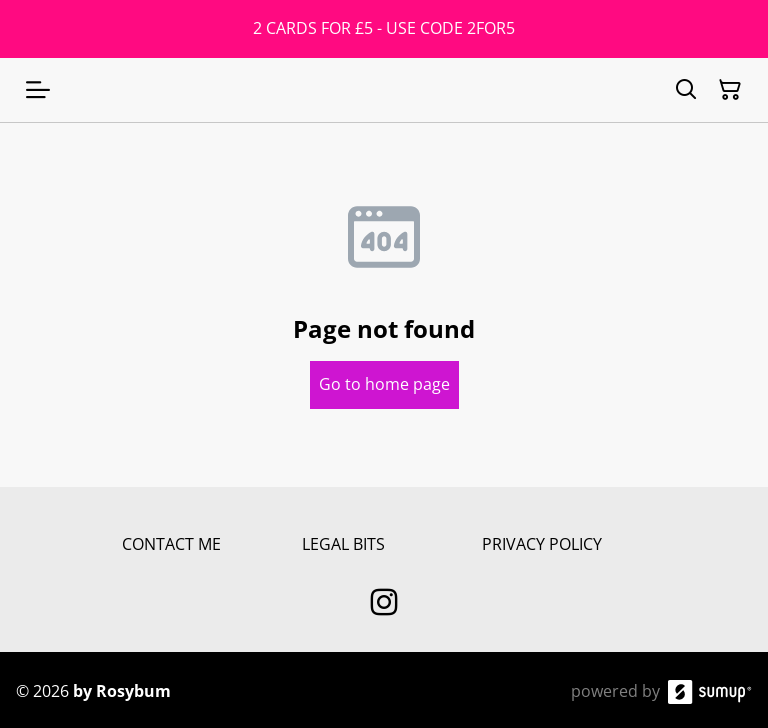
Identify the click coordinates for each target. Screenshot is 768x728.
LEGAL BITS (343, 544)
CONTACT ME (171, 544)
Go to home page (384, 384)
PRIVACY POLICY (542, 544)
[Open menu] (38, 90)
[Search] (686, 90)
